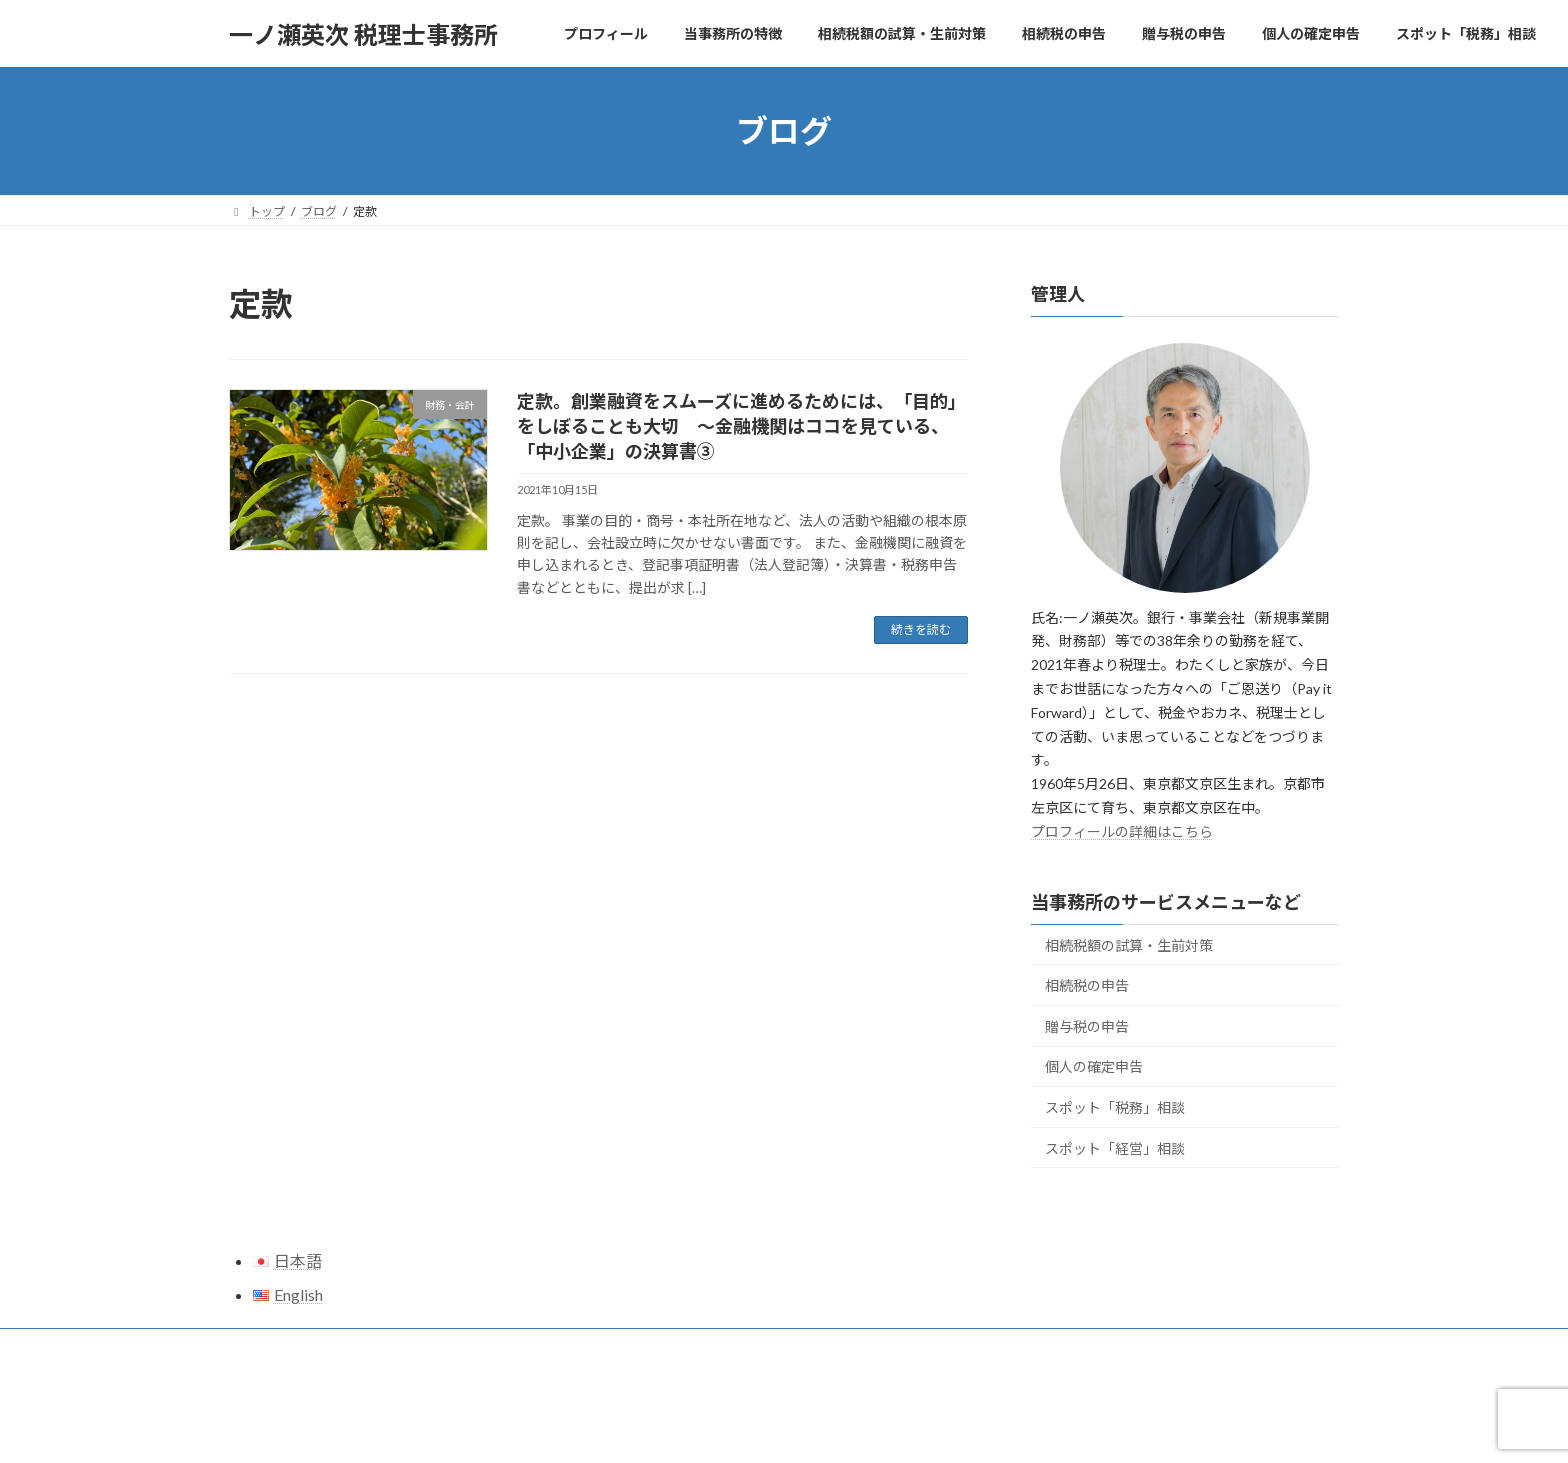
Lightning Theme (779, 1428)
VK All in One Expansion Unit (913, 1428)
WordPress (676, 1428)
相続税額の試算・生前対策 (1129, 945)
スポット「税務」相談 (1115, 1107)
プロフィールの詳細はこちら (1122, 831)
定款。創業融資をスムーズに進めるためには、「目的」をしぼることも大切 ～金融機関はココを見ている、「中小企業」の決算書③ (741, 426)
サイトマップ (284, 1346)
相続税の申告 (1087, 985)
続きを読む (921, 629)
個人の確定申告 (1094, 1067)
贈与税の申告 (1087, 1026)
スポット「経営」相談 (1115, 1148)
